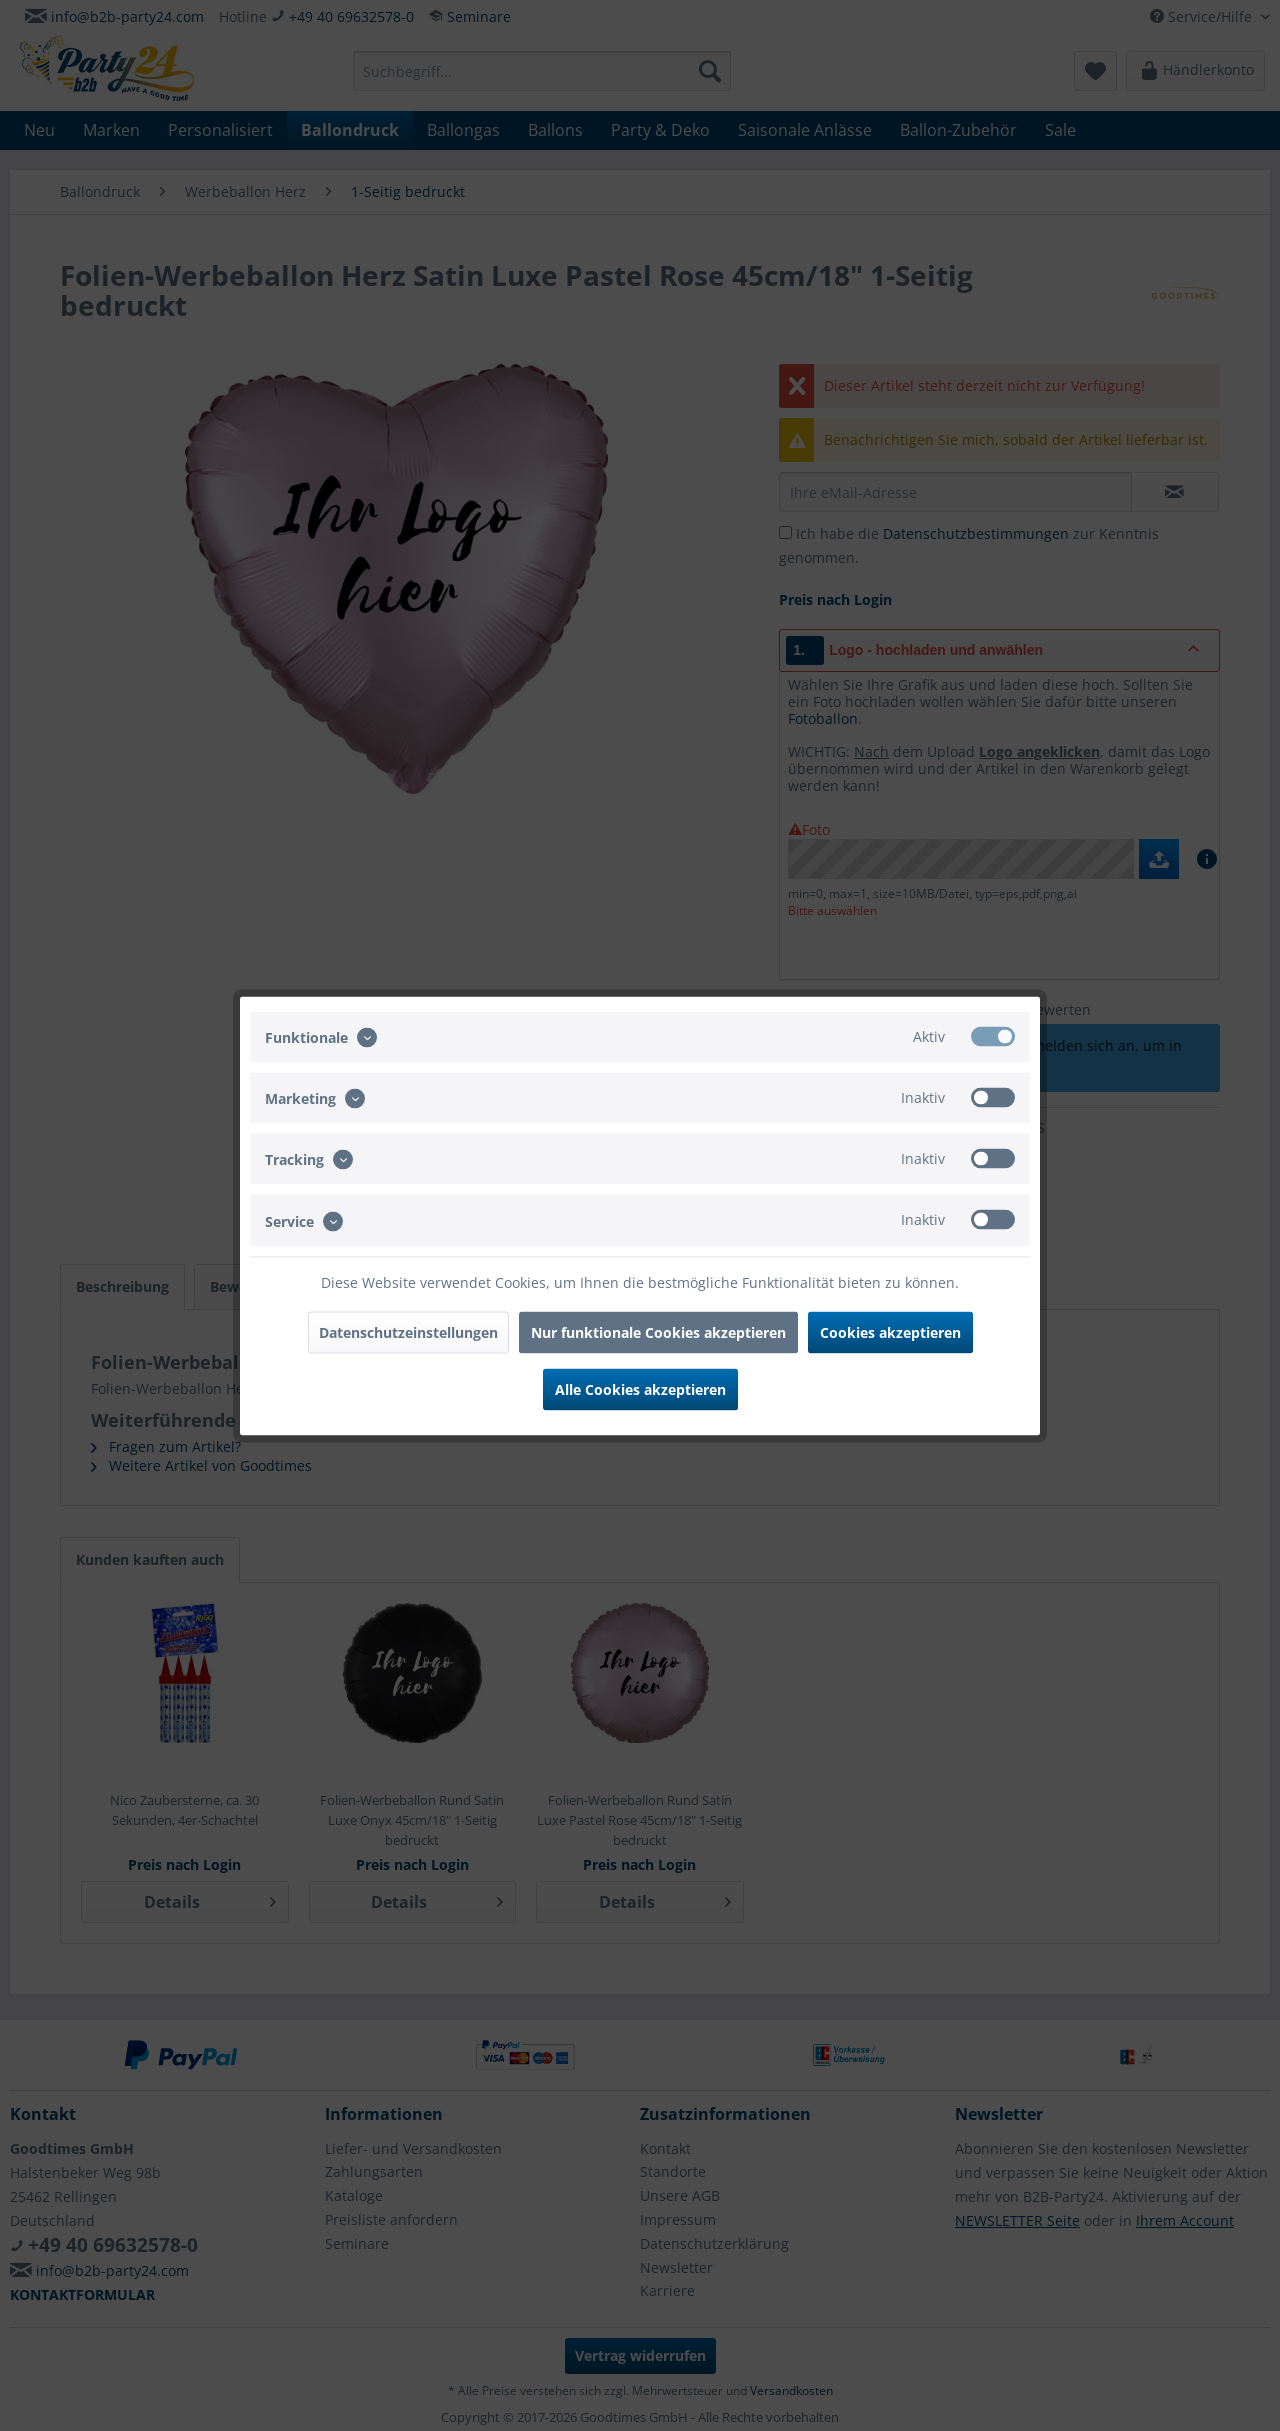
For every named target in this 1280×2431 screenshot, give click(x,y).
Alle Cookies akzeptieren (640, 1388)
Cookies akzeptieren (890, 1331)
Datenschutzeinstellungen (408, 1331)
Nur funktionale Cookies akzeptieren (658, 1331)
